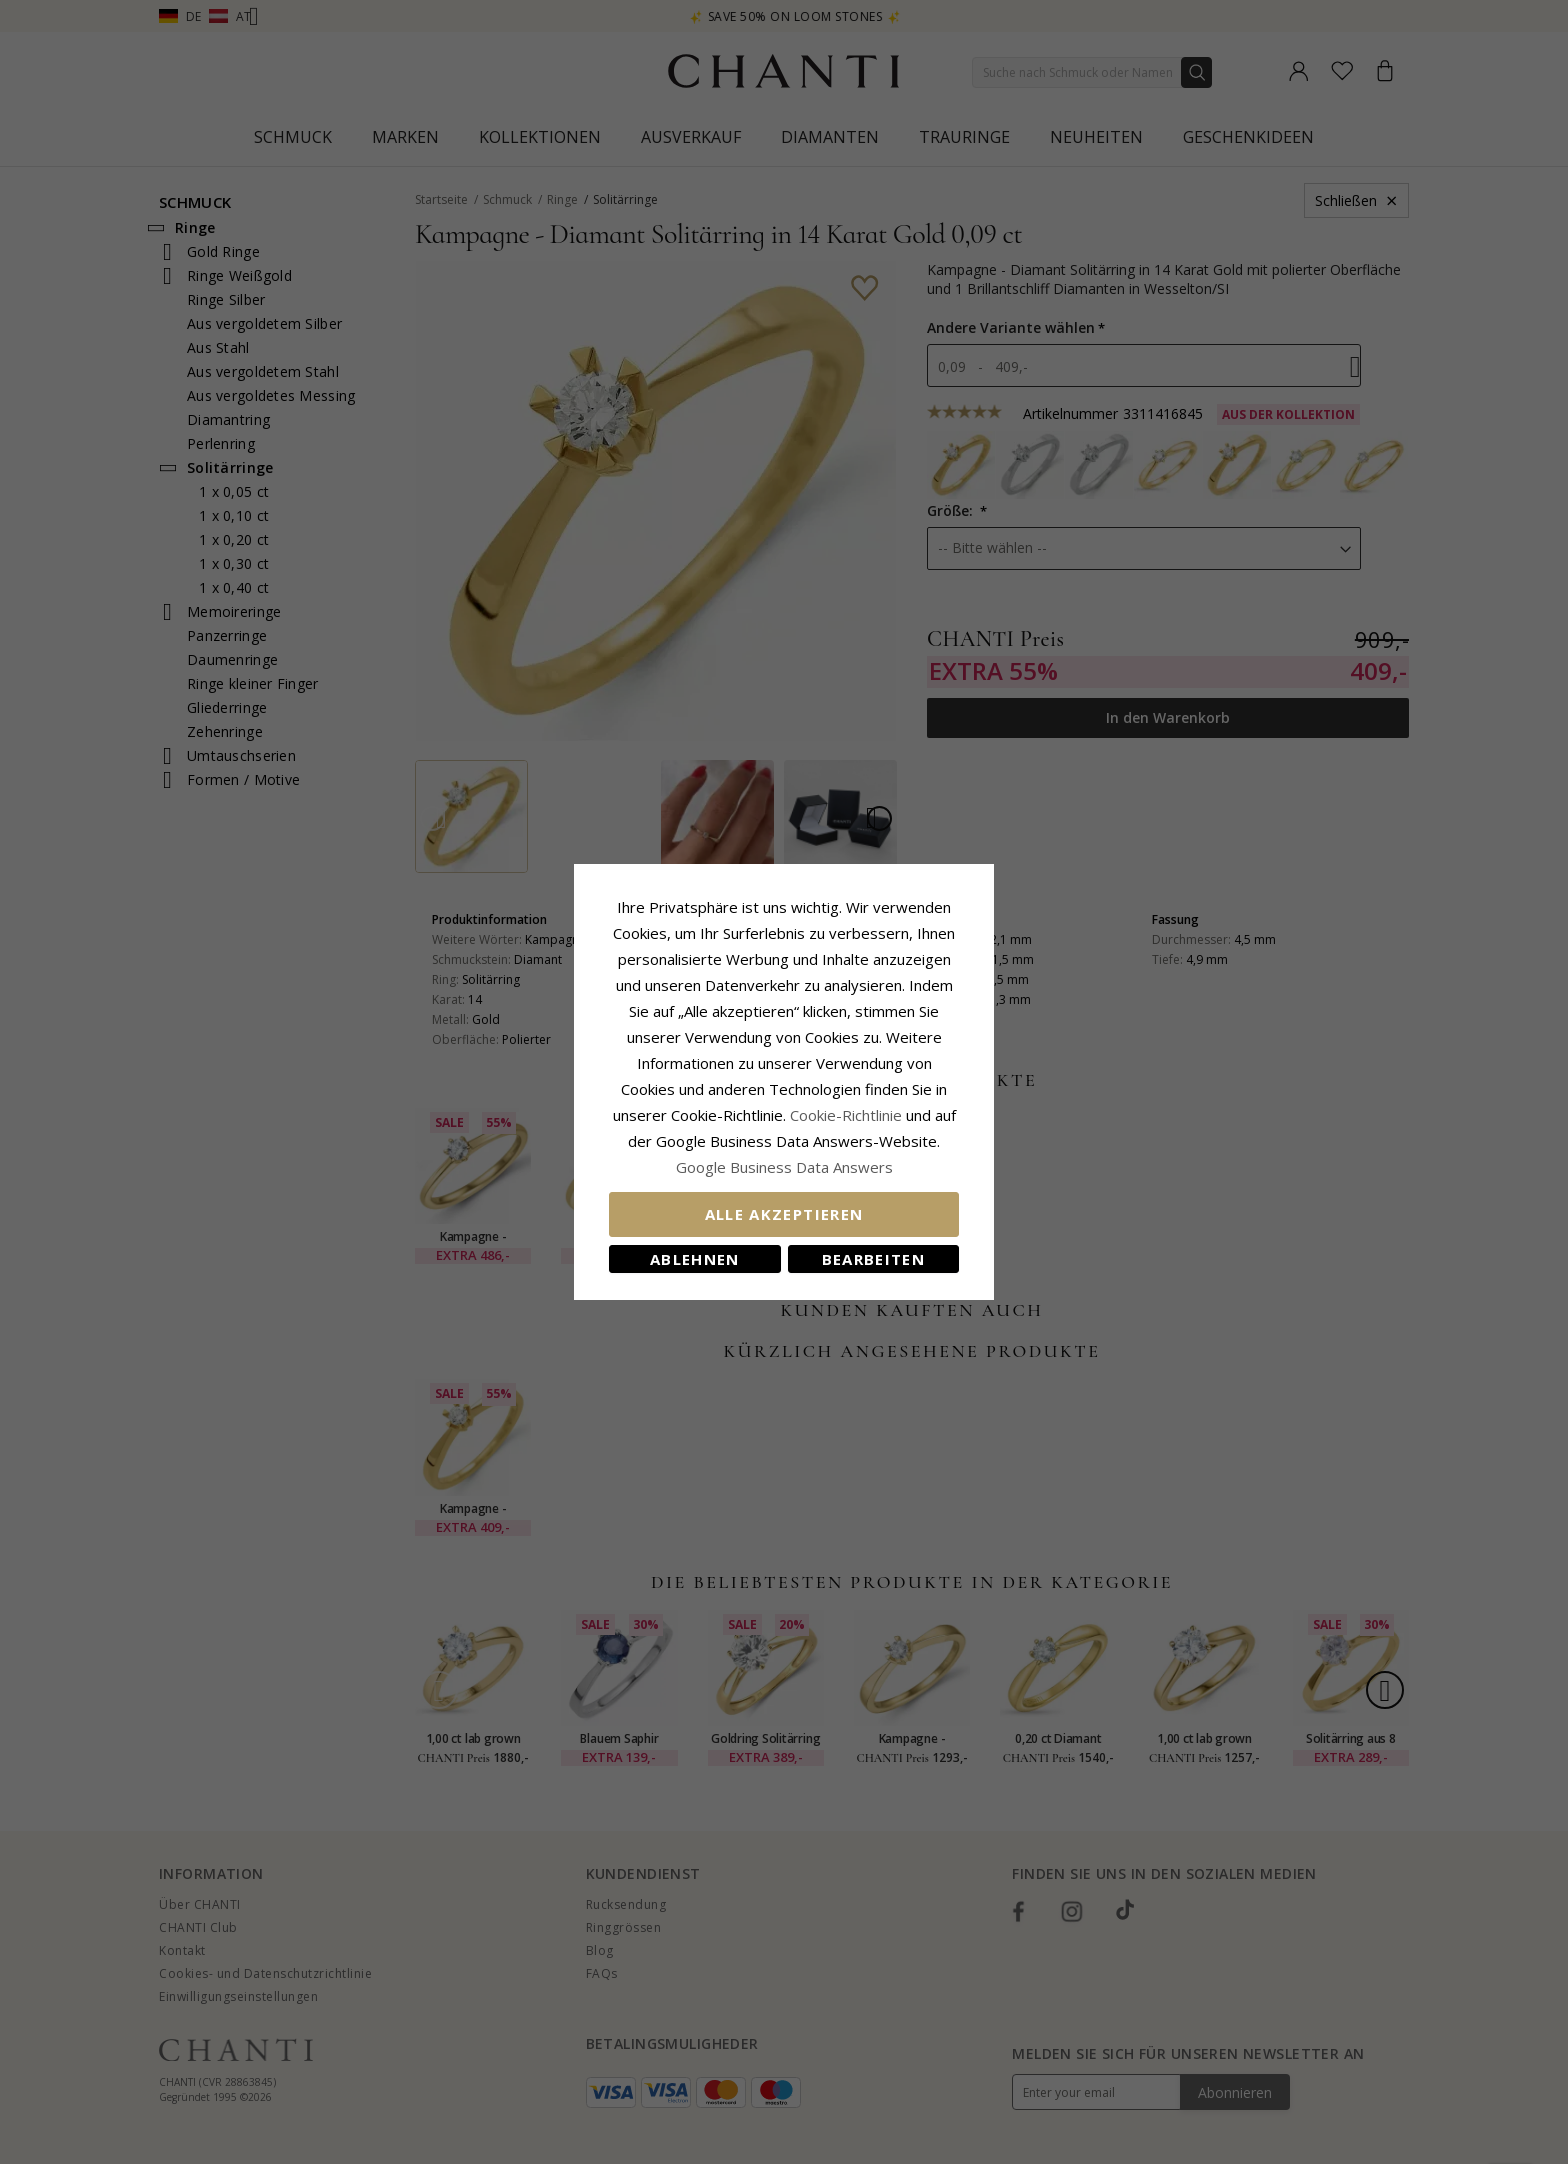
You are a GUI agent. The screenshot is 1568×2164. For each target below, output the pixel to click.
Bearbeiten (874, 1259)
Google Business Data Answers (784, 1167)
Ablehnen (695, 1259)
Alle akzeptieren (784, 1214)
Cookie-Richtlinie (846, 1115)
